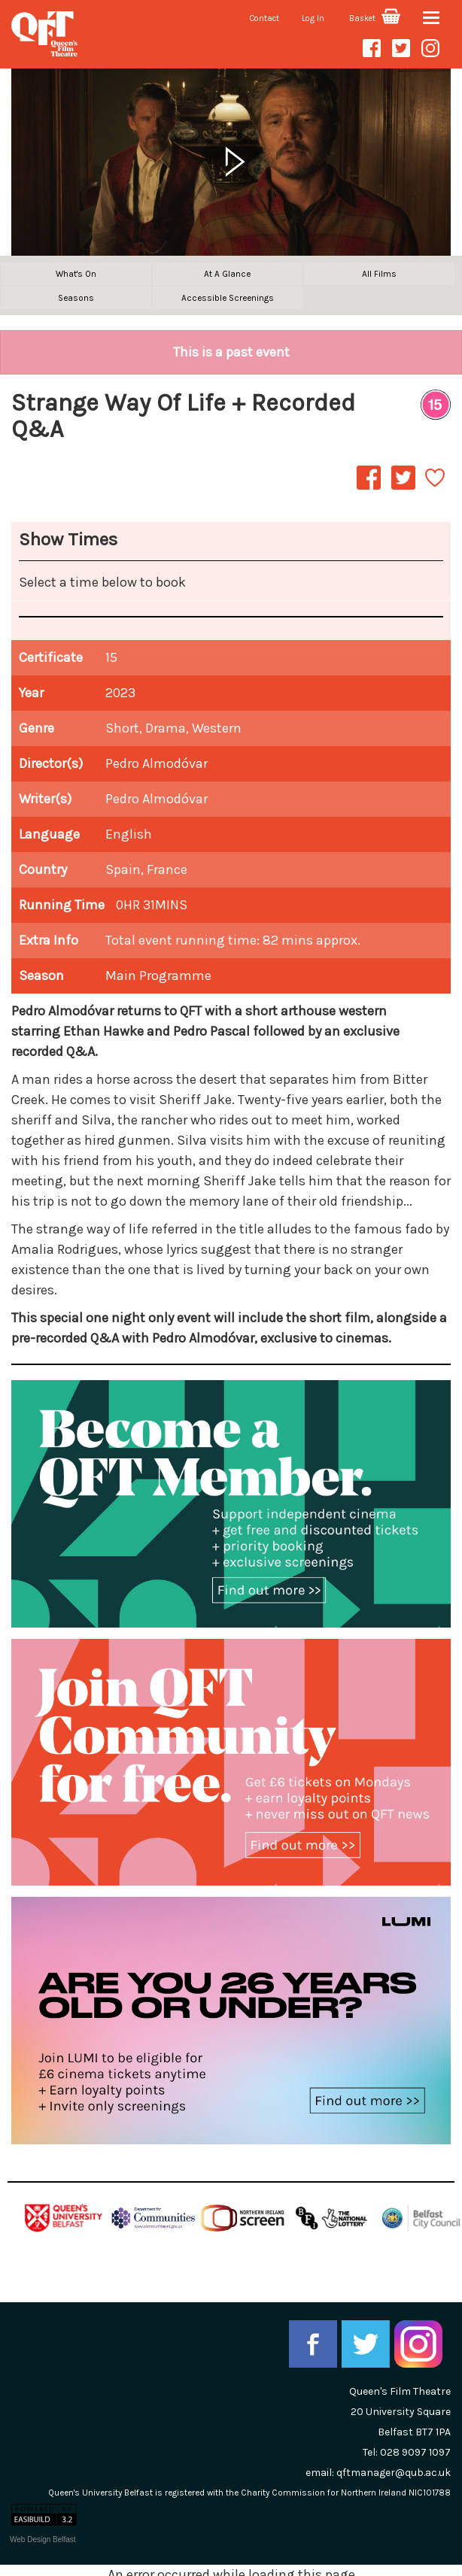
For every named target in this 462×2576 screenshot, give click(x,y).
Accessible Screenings (227, 298)
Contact (264, 18)
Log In (313, 18)
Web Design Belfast (43, 2539)
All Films (379, 274)
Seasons (76, 298)
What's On (76, 274)
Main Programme (158, 975)
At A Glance (227, 274)
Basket (374, 18)
